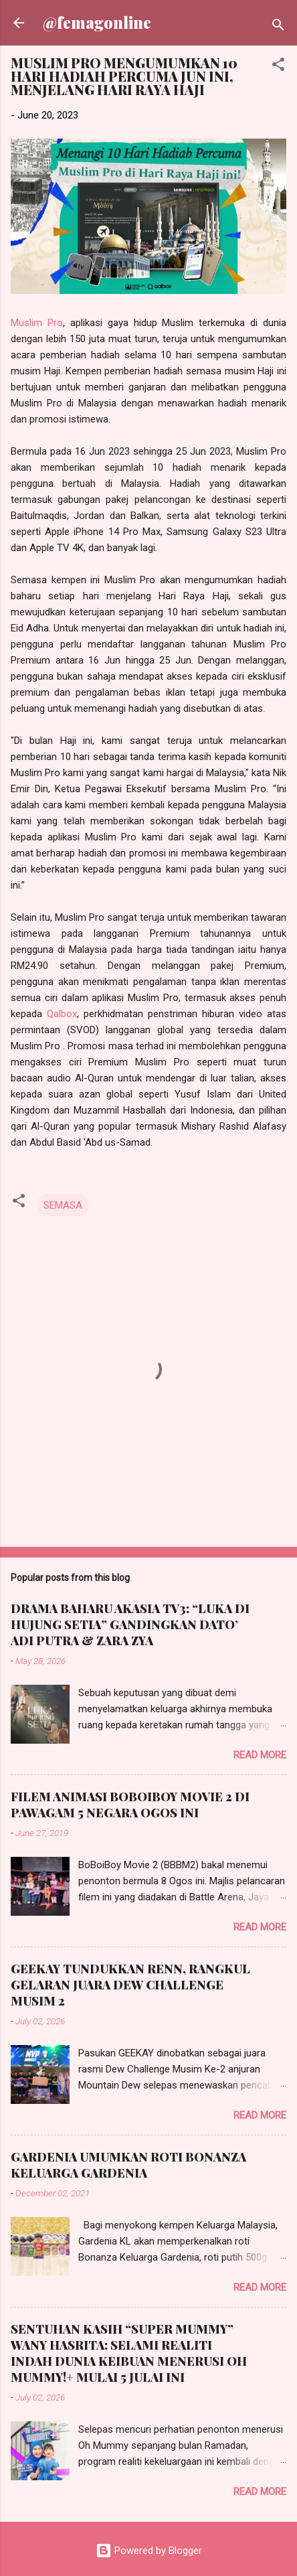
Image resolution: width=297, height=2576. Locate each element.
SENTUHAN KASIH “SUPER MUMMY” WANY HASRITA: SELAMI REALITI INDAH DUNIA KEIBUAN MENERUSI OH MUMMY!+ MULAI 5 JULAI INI (129, 2353)
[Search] (278, 27)
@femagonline (97, 22)
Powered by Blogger (149, 2551)
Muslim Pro (37, 323)
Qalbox (62, 1014)
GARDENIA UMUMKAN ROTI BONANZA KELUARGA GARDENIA (128, 2165)
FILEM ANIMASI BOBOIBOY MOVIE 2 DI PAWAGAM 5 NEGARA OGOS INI (130, 1805)
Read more (259, 1755)
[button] (278, 66)
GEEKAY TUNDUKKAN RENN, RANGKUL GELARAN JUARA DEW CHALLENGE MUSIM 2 (130, 1985)
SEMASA (62, 1205)
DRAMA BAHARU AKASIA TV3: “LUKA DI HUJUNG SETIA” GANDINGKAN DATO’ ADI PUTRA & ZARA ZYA (130, 1624)
